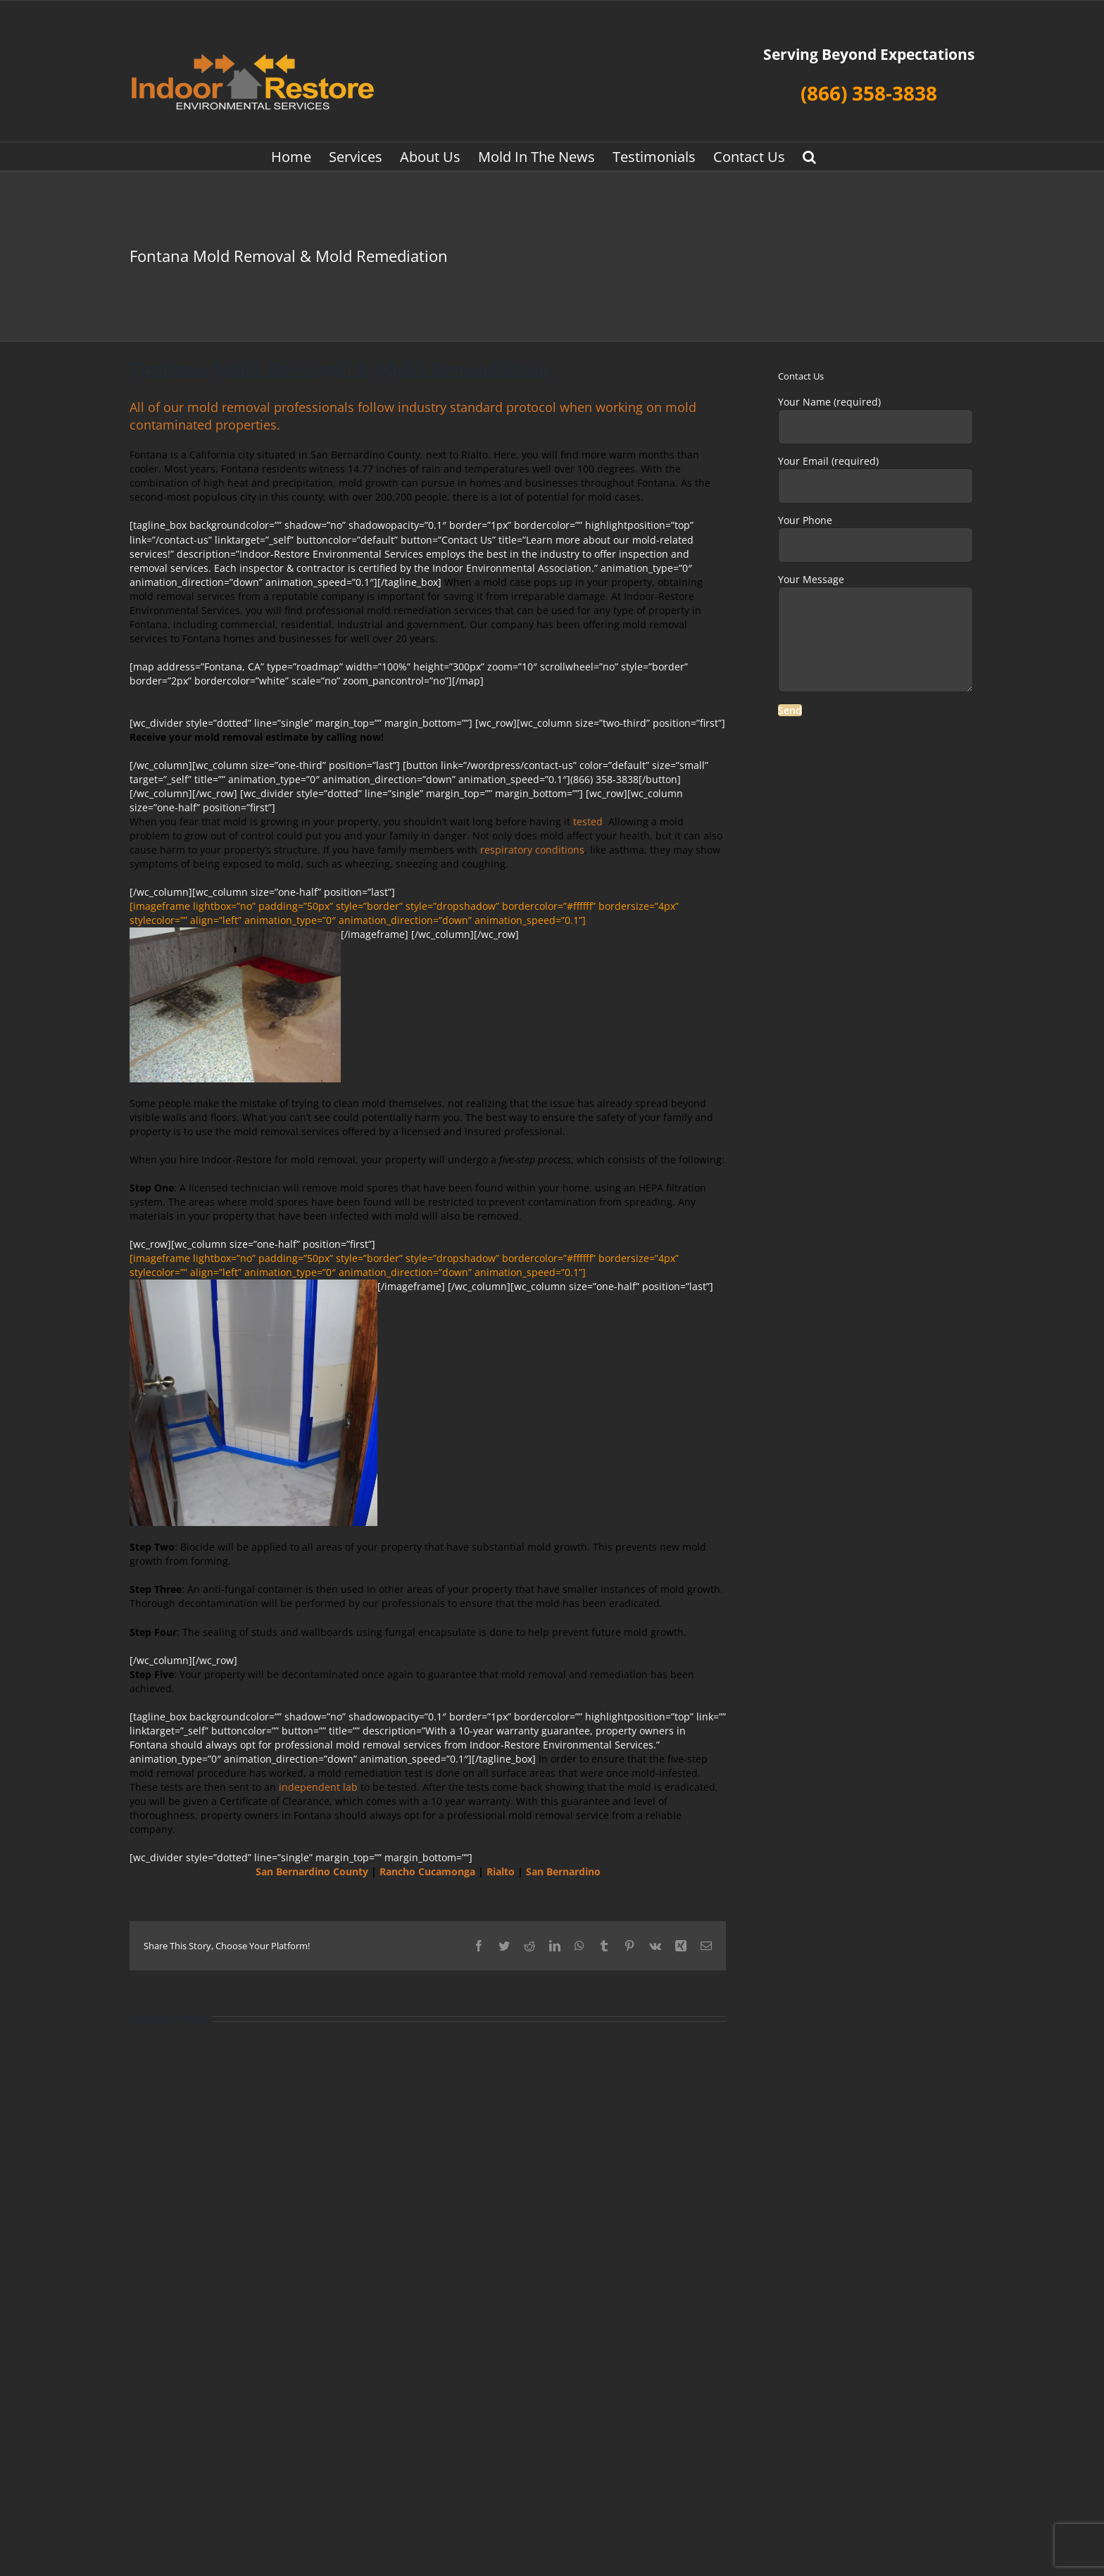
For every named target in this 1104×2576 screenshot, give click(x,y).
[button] (809, 156)
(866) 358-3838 (869, 93)
